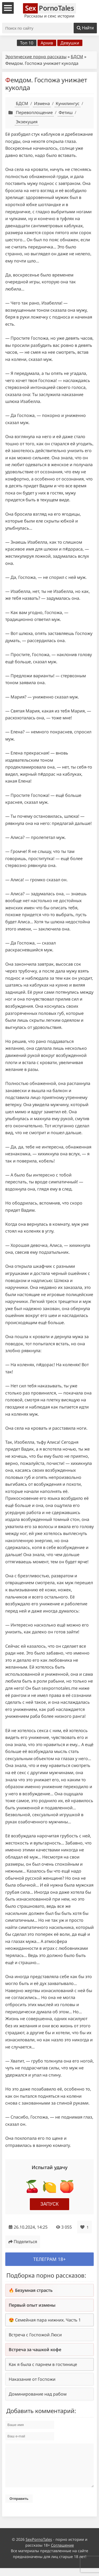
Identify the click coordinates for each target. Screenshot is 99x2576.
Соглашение (62, 2553)
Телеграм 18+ (49, 2259)
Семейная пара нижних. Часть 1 (48, 2320)
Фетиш (66, 112)
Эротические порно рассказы (36, 57)
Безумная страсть (34, 2290)
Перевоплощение (34, 112)
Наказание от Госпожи (32, 2379)
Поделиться (22, 2241)
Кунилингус (67, 103)
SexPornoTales (39, 2547)
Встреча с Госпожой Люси (35, 2335)
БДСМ (77, 57)
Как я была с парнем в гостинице (43, 2364)
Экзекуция (26, 122)
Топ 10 (26, 43)
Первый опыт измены (32, 2305)
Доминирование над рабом (38, 2394)
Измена (42, 103)
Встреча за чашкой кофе (35, 2349)
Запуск (49, 2204)
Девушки (69, 43)
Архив (47, 43)
